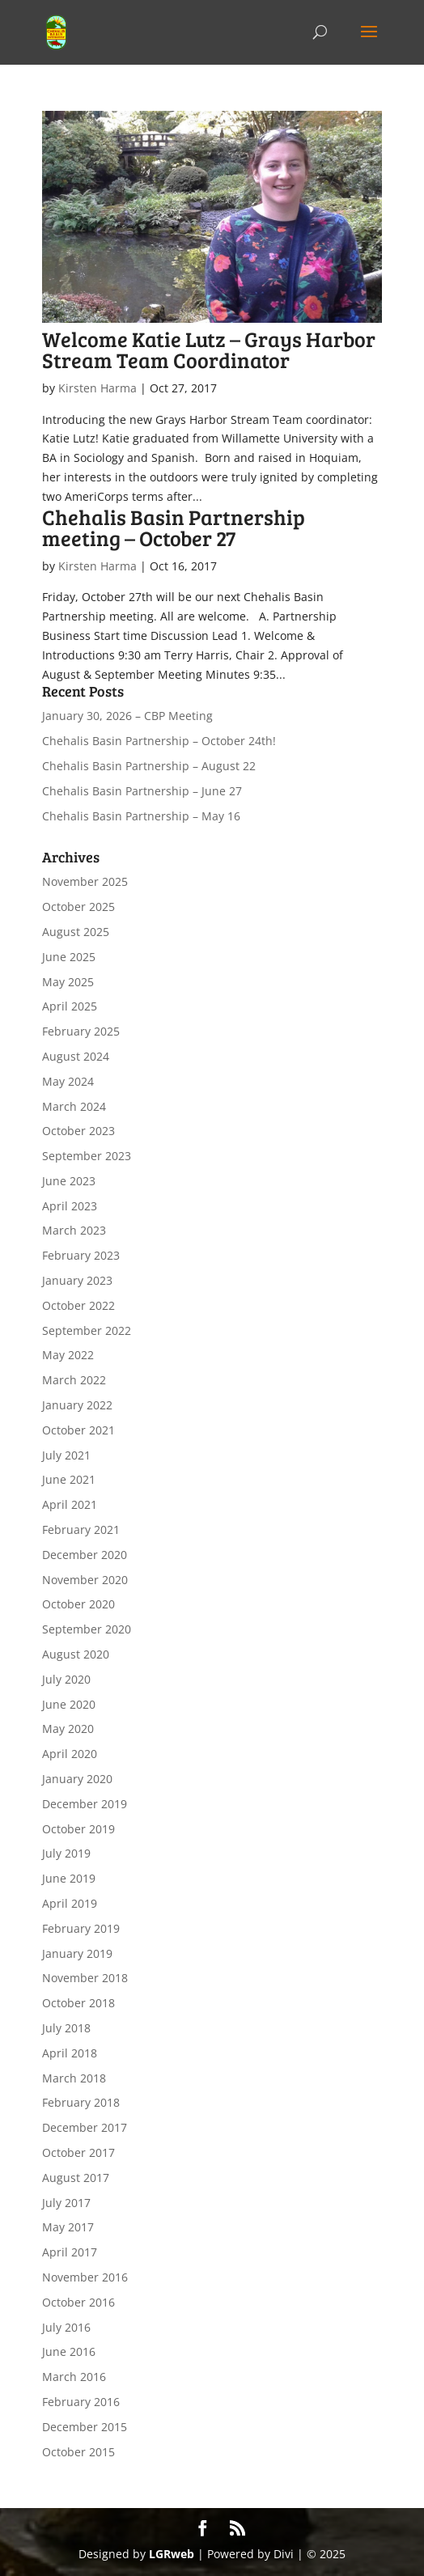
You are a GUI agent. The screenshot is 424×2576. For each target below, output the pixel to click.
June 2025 (68, 956)
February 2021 (81, 1529)
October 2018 (78, 2002)
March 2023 (74, 1230)
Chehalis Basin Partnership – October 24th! (159, 740)
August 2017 (75, 2177)
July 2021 (66, 1455)
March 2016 (74, 2376)
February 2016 (81, 2401)
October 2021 (78, 1430)
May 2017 (68, 2227)
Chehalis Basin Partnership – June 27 (142, 791)
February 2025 (81, 1031)
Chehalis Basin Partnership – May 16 (141, 816)
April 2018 (69, 2053)
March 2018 (74, 2078)
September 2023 (86, 1155)
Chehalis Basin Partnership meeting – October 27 (173, 527)
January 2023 (77, 1280)
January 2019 (77, 1953)
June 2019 (68, 1878)
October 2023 (78, 1130)
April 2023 (69, 1206)
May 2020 (68, 1728)
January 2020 (77, 1778)
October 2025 (78, 906)
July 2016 (66, 2327)
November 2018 (85, 1977)
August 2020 (75, 1654)
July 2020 (66, 1679)
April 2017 (69, 2252)
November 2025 (85, 881)
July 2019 (66, 1853)
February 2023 (81, 1255)
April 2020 (69, 1753)
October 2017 (78, 2152)
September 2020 (86, 1629)
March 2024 (74, 1106)
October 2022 (78, 1305)
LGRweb (171, 2553)
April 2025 (69, 1006)
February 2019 (81, 1928)
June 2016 (68, 2351)
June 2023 (68, 1180)
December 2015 (84, 2426)
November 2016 (85, 2277)
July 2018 (66, 2028)
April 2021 (69, 1504)
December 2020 (84, 1554)
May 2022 (68, 1354)
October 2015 (78, 2451)
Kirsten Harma (97, 388)
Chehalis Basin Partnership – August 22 (149, 765)
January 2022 (77, 1405)
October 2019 (78, 1829)
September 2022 (86, 1330)
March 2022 (74, 1380)
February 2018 (81, 2102)
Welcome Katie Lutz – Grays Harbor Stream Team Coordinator (208, 349)
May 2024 (68, 1081)
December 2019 (84, 1803)
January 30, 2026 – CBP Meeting (127, 715)
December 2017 (84, 2127)
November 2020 (85, 1579)
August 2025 (75, 931)
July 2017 (66, 2202)
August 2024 (75, 1056)
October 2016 (78, 2302)
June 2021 (68, 1479)
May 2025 (68, 981)
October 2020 (78, 1604)
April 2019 (69, 1903)
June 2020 (68, 1704)
